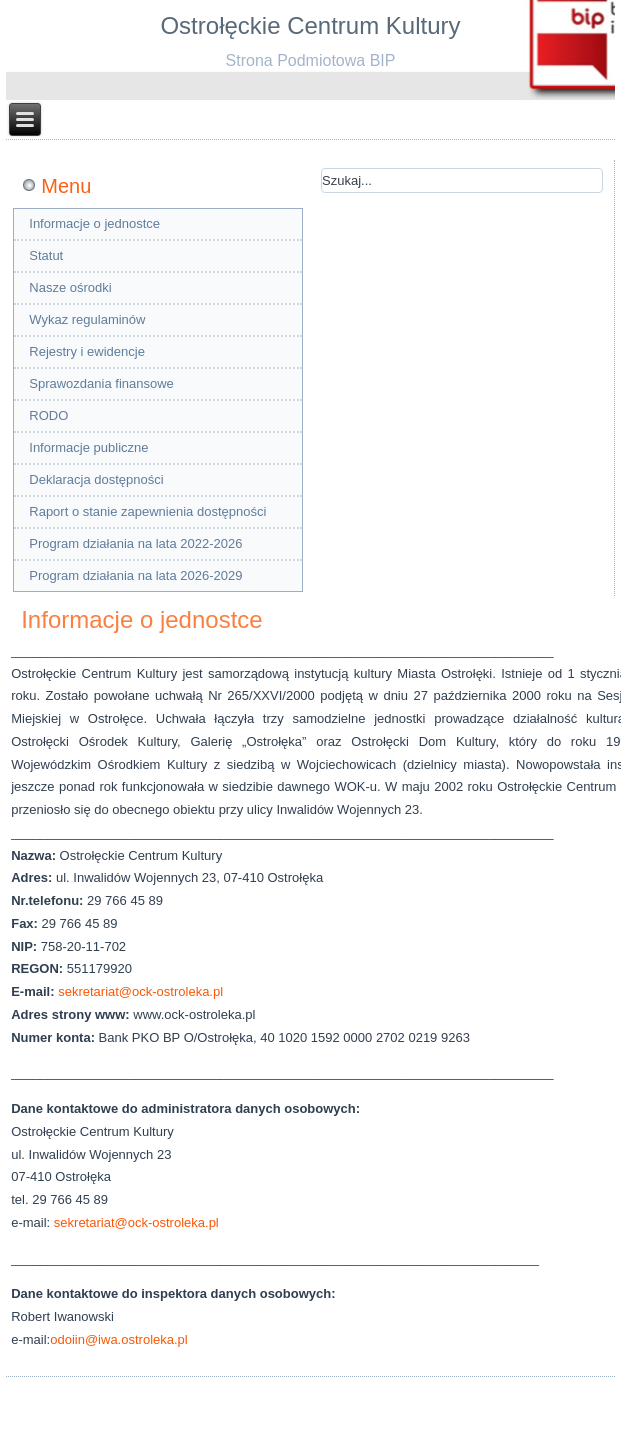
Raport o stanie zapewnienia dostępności (147, 511)
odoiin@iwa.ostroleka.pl (119, 1339)
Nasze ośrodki (70, 287)
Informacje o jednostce (94, 223)
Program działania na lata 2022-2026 (135, 543)
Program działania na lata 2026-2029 (135, 575)
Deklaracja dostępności (96, 479)
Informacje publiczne (88, 447)
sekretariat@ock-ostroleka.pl (140, 991)
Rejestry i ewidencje (87, 351)
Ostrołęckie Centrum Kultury (310, 25)
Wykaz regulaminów (87, 319)
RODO (48, 415)
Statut (46, 255)
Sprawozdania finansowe (101, 383)
